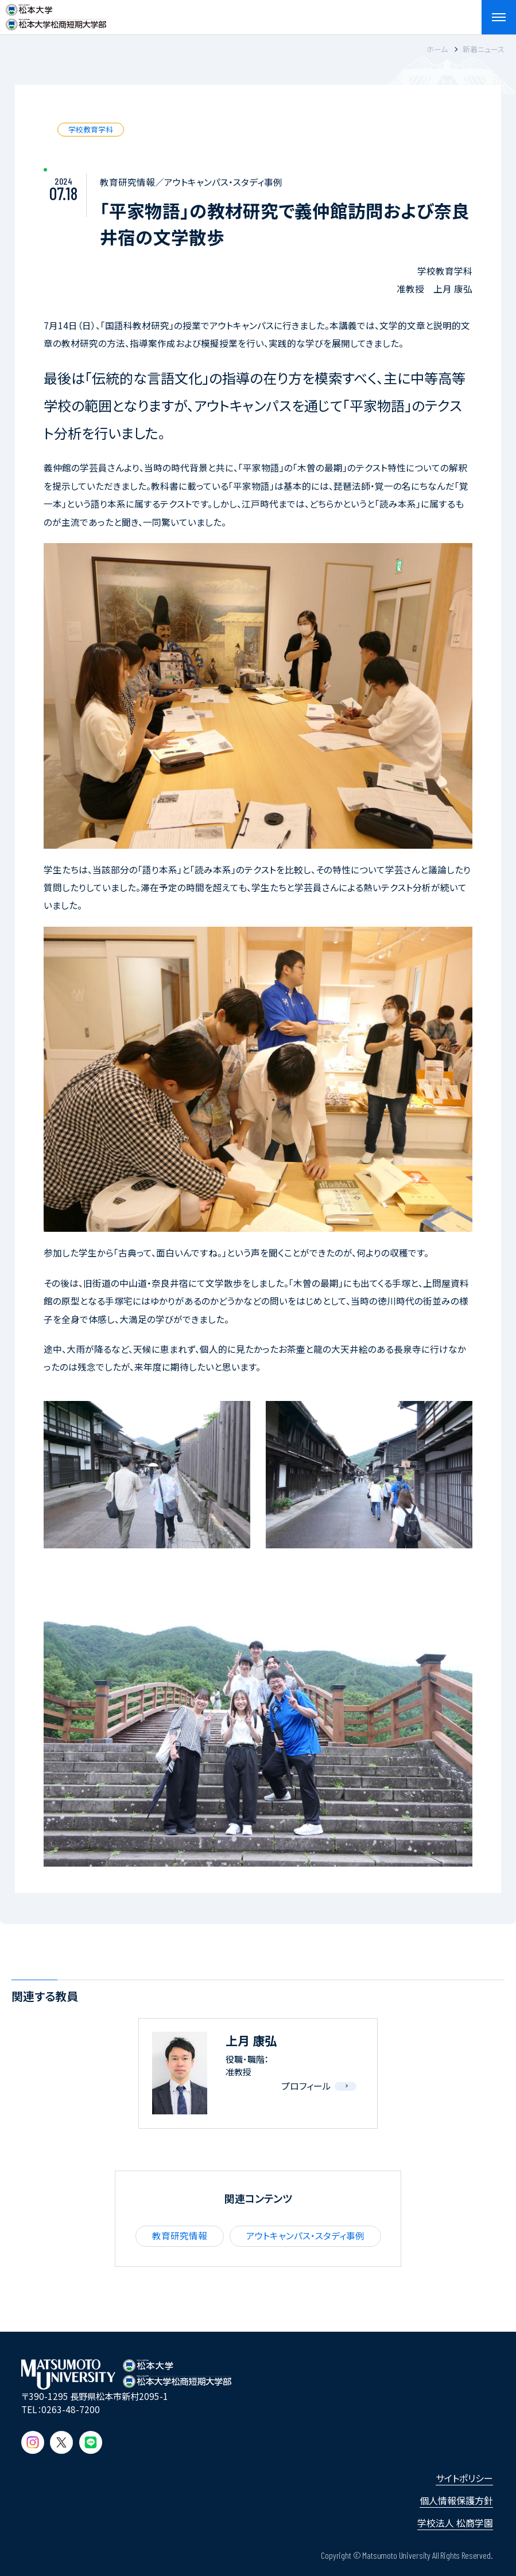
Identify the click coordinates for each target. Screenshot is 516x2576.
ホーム (437, 49)
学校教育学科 (90, 129)
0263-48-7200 (70, 2409)
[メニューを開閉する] (499, 17)
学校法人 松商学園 (455, 2523)
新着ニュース (484, 49)
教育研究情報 (179, 2235)
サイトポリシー (464, 2478)
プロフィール (306, 2086)
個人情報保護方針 (456, 2500)
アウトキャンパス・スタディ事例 (305, 2235)
